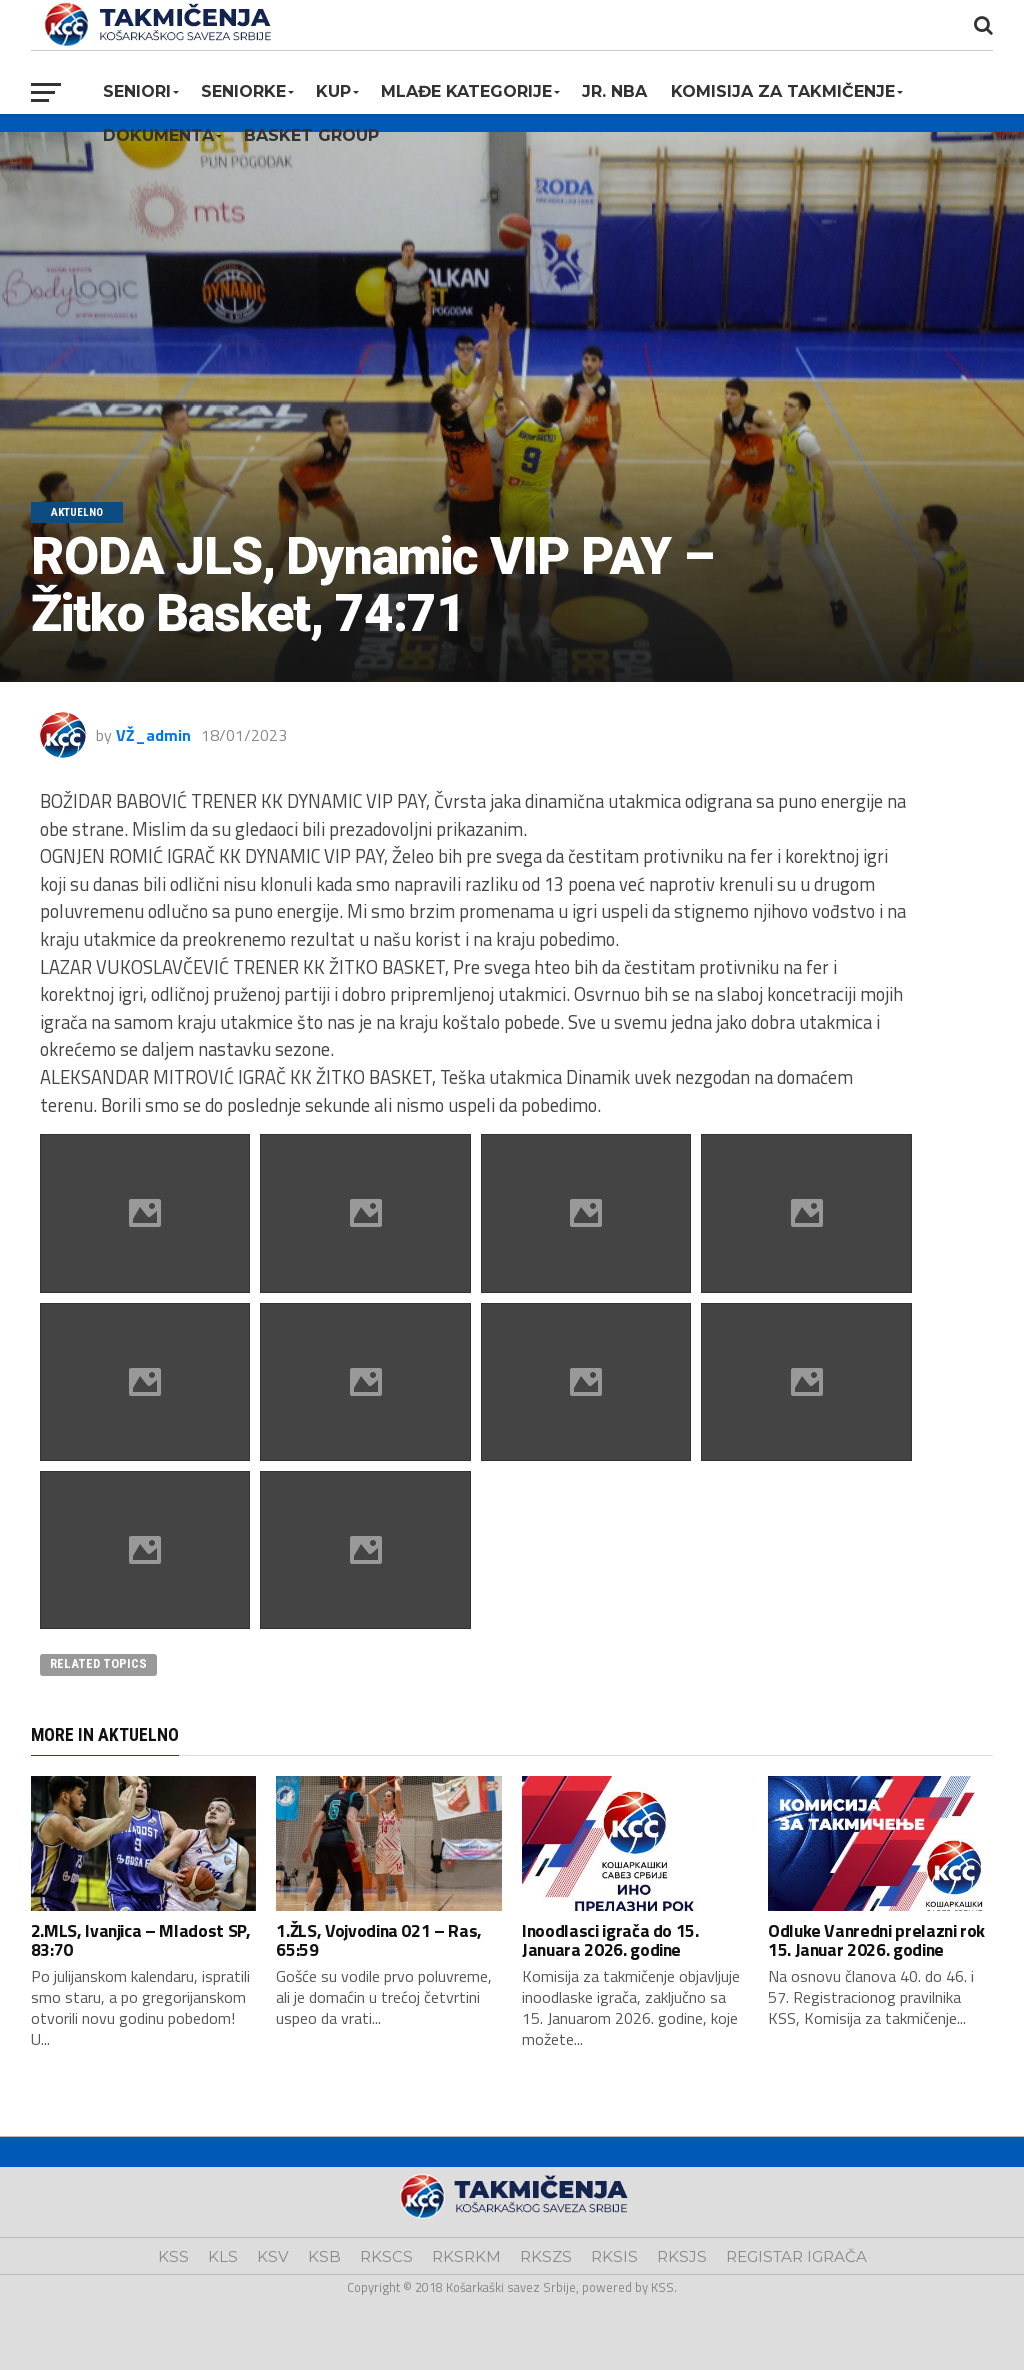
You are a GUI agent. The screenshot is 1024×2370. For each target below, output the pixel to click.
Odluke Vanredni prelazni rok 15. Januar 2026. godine (876, 1940)
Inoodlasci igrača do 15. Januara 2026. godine (610, 1940)
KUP (333, 91)
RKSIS (614, 2256)
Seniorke (243, 91)
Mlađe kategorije (466, 91)
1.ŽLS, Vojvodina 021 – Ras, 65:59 (379, 1940)
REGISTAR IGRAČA (796, 2256)
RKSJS (682, 2256)
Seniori (137, 91)
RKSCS (386, 2256)
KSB (324, 2256)
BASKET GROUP (311, 135)
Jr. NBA (614, 91)
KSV (273, 2256)
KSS (173, 2256)
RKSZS (546, 2256)
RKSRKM (466, 2256)
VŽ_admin (153, 735)
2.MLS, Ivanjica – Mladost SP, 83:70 (141, 1940)
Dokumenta (158, 135)
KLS (223, 2256)
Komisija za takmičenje (783, 91)
